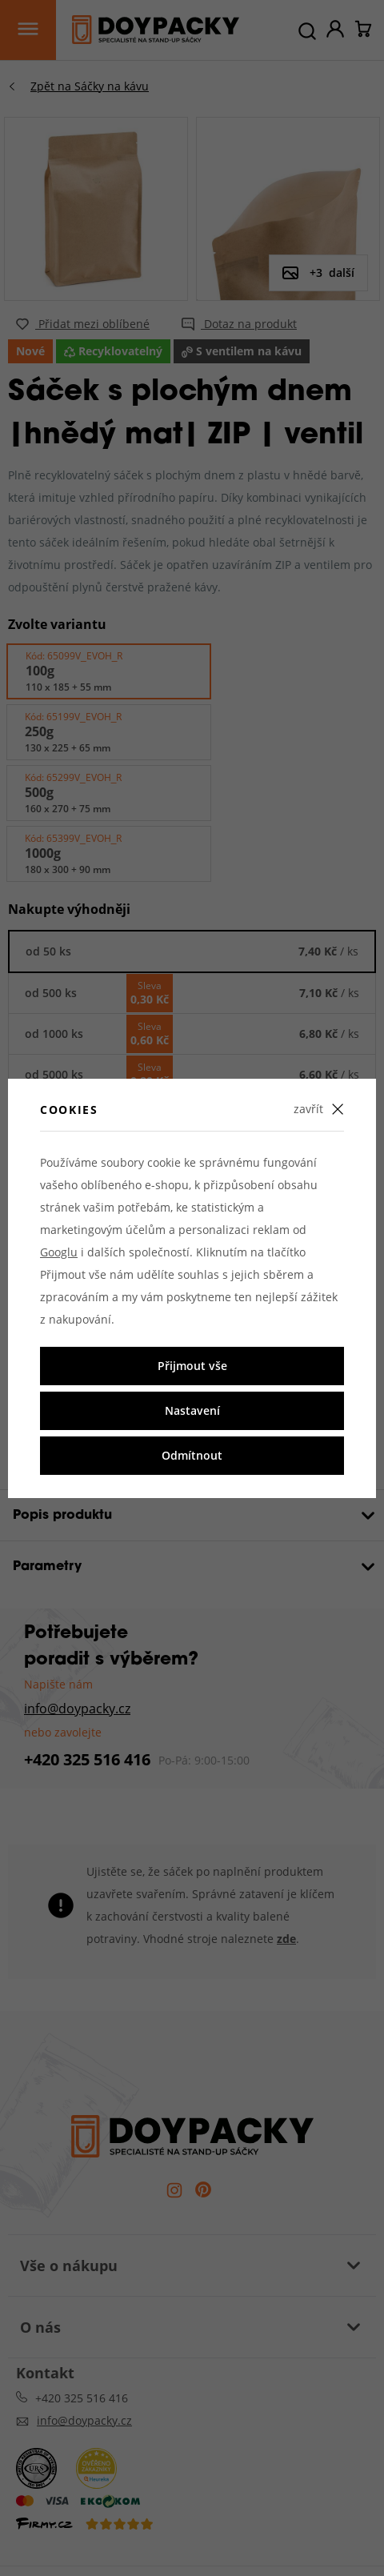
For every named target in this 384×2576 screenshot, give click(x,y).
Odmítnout (192, 1455)
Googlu (59, 1252)
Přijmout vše (192, 1365)
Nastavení (192, 1410)
